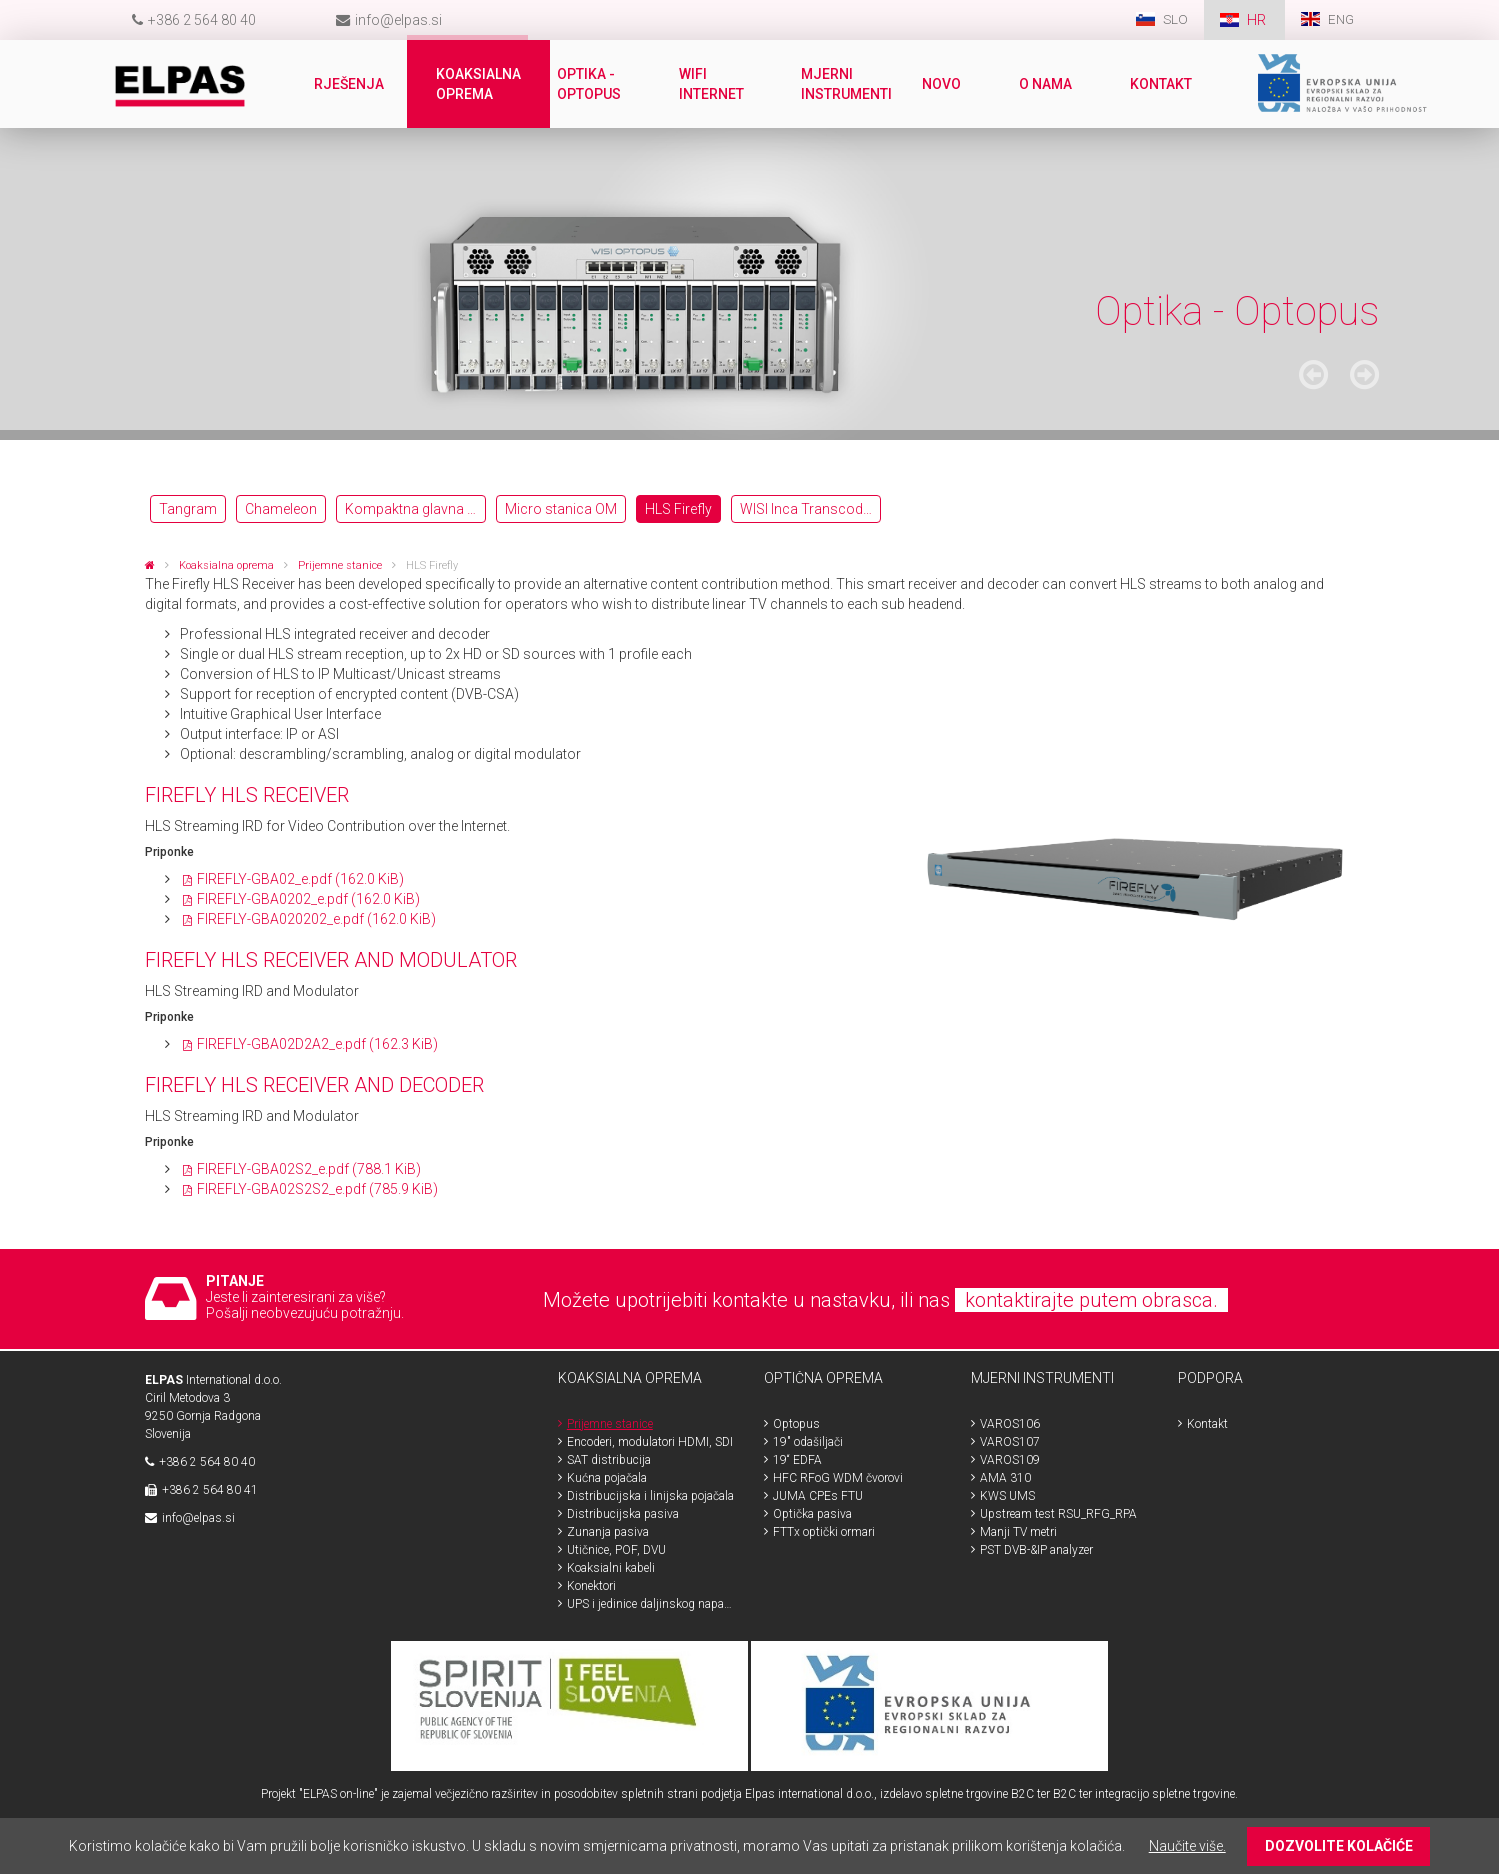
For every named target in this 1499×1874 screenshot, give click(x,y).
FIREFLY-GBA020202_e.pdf (316, 919)
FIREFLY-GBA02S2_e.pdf (309, 1169)
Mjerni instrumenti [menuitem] (847, 84)
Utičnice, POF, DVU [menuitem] (616, 1550)
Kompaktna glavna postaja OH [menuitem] (415, 509)
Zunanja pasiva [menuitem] (608, 1532)
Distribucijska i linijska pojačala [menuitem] (650, 1496)
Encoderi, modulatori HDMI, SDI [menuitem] (650, 1442)
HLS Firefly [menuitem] (678, 509)
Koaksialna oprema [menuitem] (480, 84)
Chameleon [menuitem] (281, 509)
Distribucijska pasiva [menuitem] (623, 1514)
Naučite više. (1187, 1846)
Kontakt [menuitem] (1163, 84)
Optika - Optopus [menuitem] (591, 84)
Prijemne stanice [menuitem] (610, 1424)
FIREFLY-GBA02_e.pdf (300, 879)
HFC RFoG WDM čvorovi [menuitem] (838, 1478)
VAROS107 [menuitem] (1010, 1442)
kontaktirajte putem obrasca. (1091, 1300)
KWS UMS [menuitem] (1007, 1496)
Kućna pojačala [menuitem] (607, 1478)
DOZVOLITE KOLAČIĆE (1339, 1846)
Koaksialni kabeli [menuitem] (611, 1568)
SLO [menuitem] (1173, 20)
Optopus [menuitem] (796, 1424)
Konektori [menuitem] (591, 1586)
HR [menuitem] (1256, 20)
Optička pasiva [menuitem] (812, 1514)
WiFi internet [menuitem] (713, 84)
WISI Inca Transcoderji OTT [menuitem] (810, 509)
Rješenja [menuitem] (351, 84)
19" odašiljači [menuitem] (808, 1442)
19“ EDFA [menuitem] (797, 1460)
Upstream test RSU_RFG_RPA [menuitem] (1058, 1514)
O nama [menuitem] (1047, 84)
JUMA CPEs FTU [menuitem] (818, 1496)
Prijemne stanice (340, 565)
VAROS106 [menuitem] (1010, 1424)
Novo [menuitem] (943, 84)
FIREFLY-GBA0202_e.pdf (308, 899)
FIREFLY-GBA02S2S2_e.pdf (317, 1189)
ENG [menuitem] (1340, 20)
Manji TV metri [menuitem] (1018, 1532)
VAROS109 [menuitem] (1010, 1460)
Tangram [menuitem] (188, 509)
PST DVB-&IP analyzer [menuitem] (1036, 1550)
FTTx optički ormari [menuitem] (824, 1532)
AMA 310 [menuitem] (1005, 1478)
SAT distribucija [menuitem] (609, 1460)
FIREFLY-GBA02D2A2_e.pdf (317, 1044)
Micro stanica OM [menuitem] (561, 509)
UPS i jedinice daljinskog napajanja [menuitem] (651, 1604)
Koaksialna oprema (226, 565)
